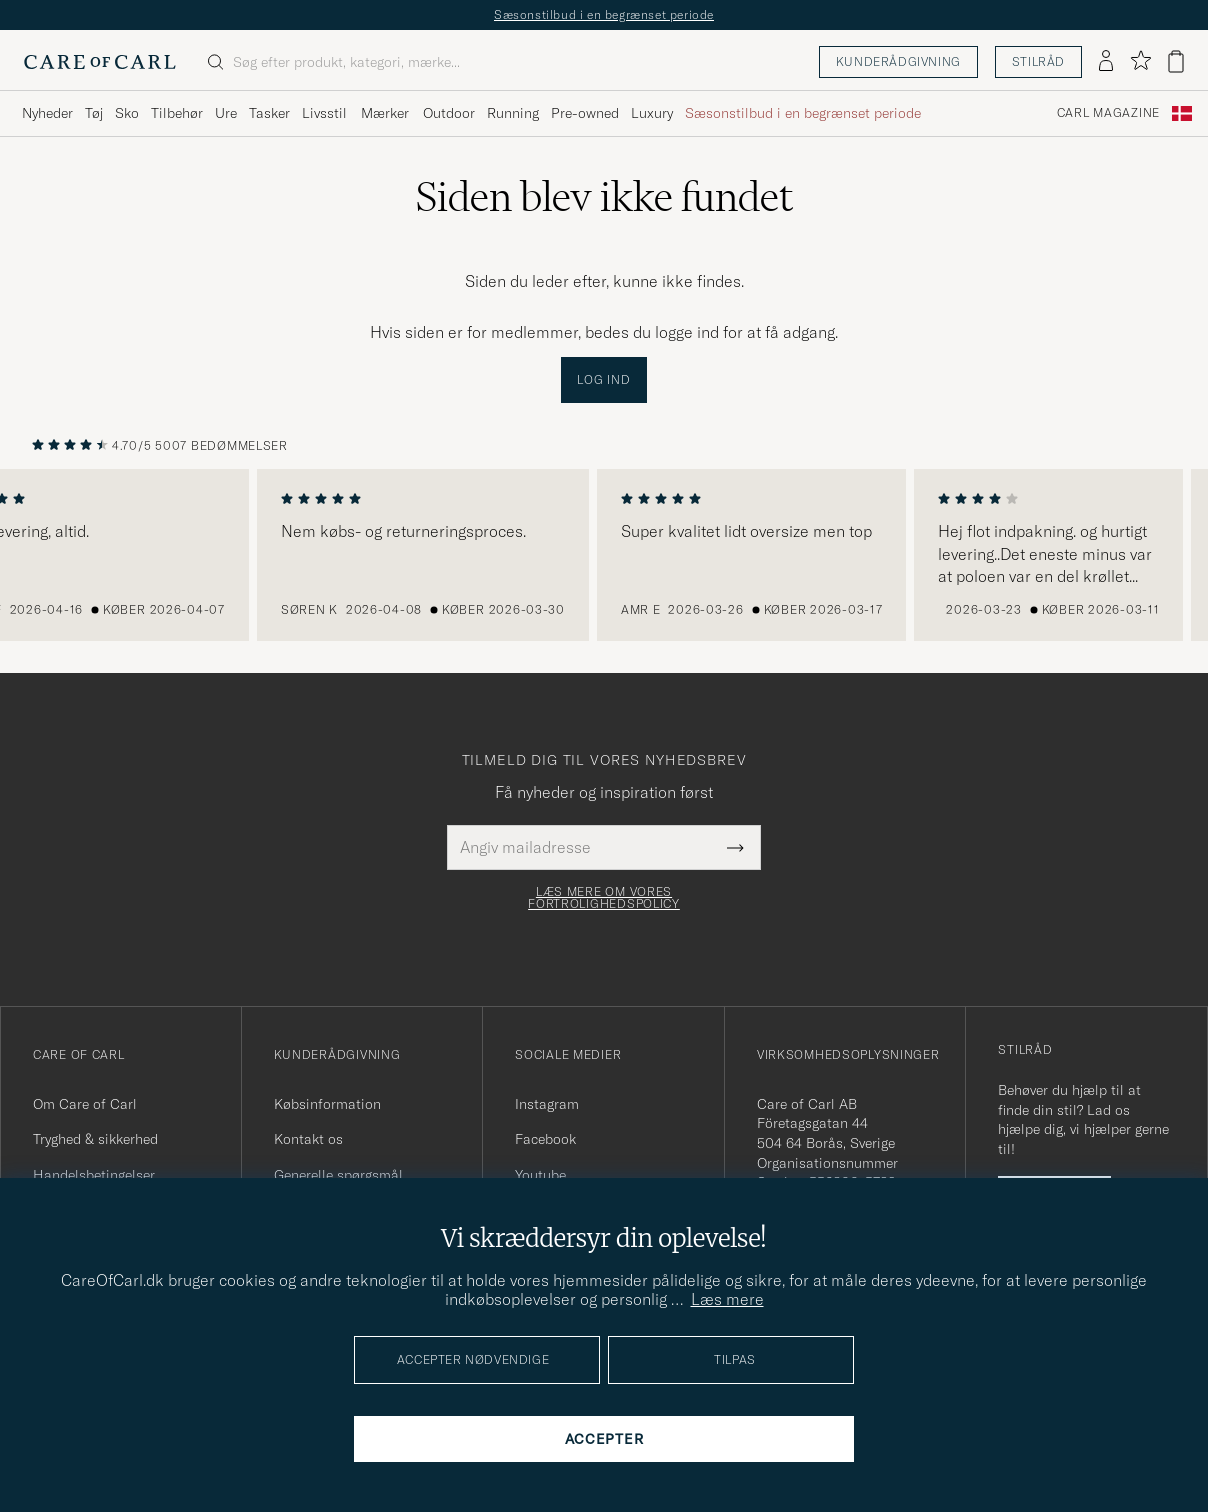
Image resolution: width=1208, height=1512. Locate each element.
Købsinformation (327, 1104)
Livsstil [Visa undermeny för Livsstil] (324, 113)
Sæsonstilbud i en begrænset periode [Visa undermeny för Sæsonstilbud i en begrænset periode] (803, 113)
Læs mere (727, 1299)
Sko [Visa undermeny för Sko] (127, 113)
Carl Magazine (1108, 113)
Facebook (545, 1139)
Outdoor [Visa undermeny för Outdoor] (449, 113)
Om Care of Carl (85, 1104)
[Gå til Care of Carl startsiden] (100, 62)
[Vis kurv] (1176, 61)
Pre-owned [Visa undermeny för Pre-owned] (585, 113)
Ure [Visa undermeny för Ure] (226, 113)
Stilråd (1038, 61)
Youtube (540, 1175)
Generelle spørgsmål (338, 1175)
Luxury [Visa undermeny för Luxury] (652, 113)
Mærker (385, 113)
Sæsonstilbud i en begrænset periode (604, 14)
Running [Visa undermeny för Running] (513, 113)
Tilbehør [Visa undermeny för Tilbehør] (177, 113)
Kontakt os (308, 1139)
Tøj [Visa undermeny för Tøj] (94, 113)
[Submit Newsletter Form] (735, 847)
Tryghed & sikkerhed (95, 1139)
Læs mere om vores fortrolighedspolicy (604, 898)
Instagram (547, 1104)
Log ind (603, 379)
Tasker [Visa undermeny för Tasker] (269, 113)
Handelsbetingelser (94, 1175)
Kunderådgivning (898, 61)
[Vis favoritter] (1140, 61)
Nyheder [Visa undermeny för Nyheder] (47, 113)
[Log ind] (1106, 62)
